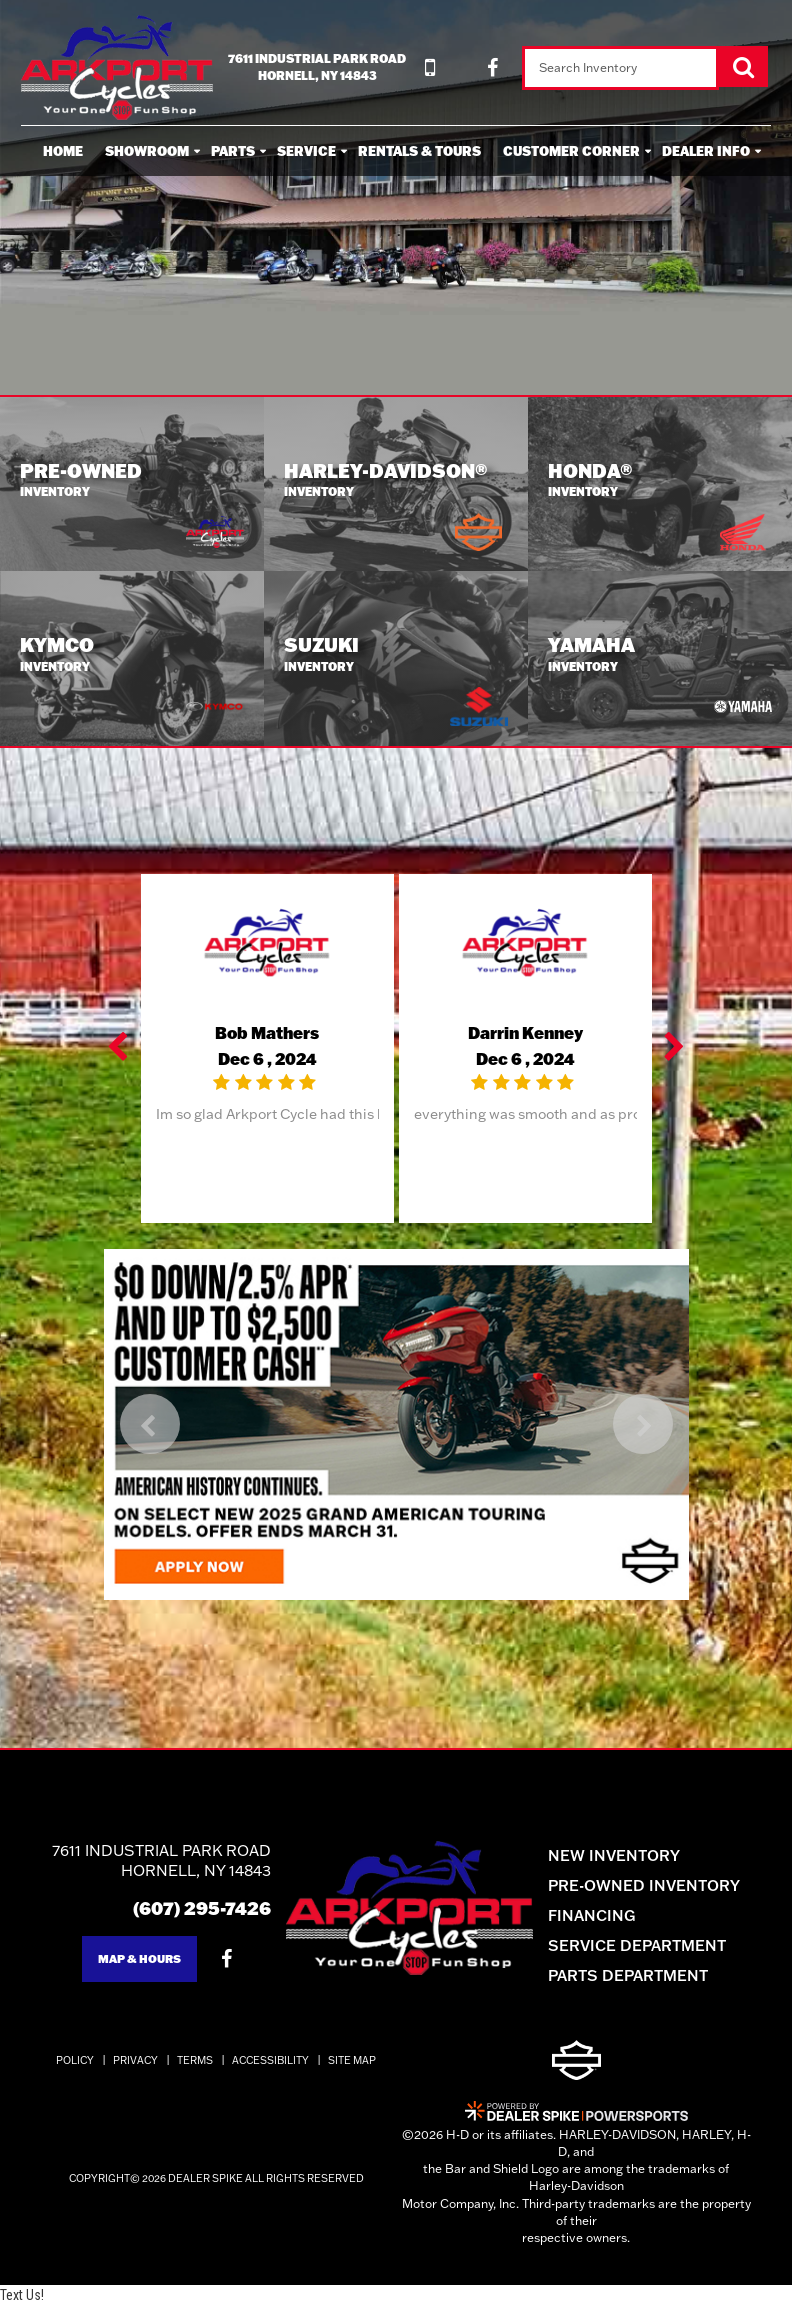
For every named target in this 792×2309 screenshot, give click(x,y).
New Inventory (629, 1857)
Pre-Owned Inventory (659, 1887)
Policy (75, 2063)
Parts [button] (233, 151)
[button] (120, 1051)
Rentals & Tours (419, 151)
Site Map (352, 2063)
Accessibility (270, 2063)
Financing (606, 1917)
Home (63, 151)
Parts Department (643, 1977)
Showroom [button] (147, 151)
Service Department (652, 1947)
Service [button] (306, 151)
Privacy (135, 2063)
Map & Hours (124, 1961)
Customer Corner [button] (571, 151)
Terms (195, 2063)
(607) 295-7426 (188, 1910)
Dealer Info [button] (706, 151)
